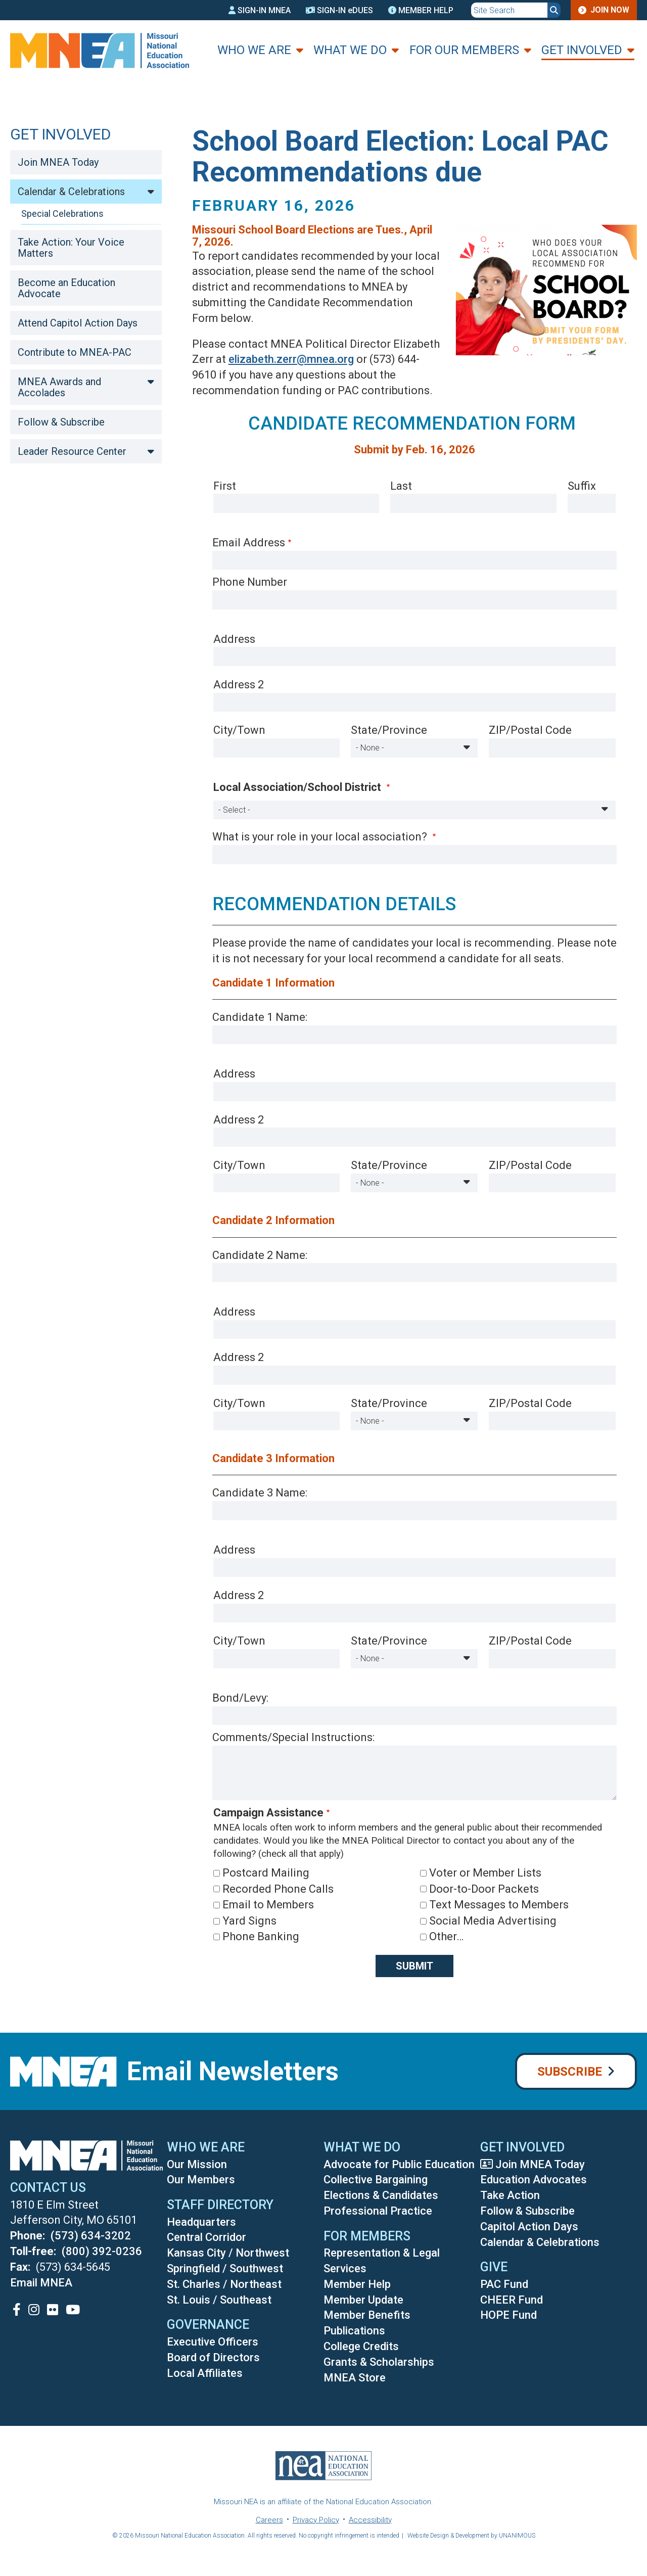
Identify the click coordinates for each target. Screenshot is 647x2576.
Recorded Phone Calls (278, 1889)
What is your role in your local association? (321, 836)
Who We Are (254, 50)
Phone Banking (260, 1936)
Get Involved (581, 50)
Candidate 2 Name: (259, 1255)
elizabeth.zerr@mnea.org (291, 359)
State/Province (389, 730)
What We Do (350, 50)
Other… (446, 1936)
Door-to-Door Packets (484, 1889)
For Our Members (464, 50)
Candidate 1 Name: (259, 1017)
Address (234, 639)
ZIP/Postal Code (530, 730)
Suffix (582, 486)
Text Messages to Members (499, 1904)
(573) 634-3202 (91, 2235)
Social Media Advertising (493, 1920)
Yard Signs (249, 1920)
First (224, 486)
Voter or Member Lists (485, 1872)
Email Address (248, 542)
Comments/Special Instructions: (293, 1737)
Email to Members (268, 1904)
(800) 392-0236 (102, 2251)
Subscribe (569, 2072)
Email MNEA (41, 2282)
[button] (538, 366)
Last (401, 486)
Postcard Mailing (265, 1872)
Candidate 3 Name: (259, 1492)
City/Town (239, 730)
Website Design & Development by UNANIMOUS (471, 2535)
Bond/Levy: (240, 1698)
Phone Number (249, 582)
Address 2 (238, 684)
